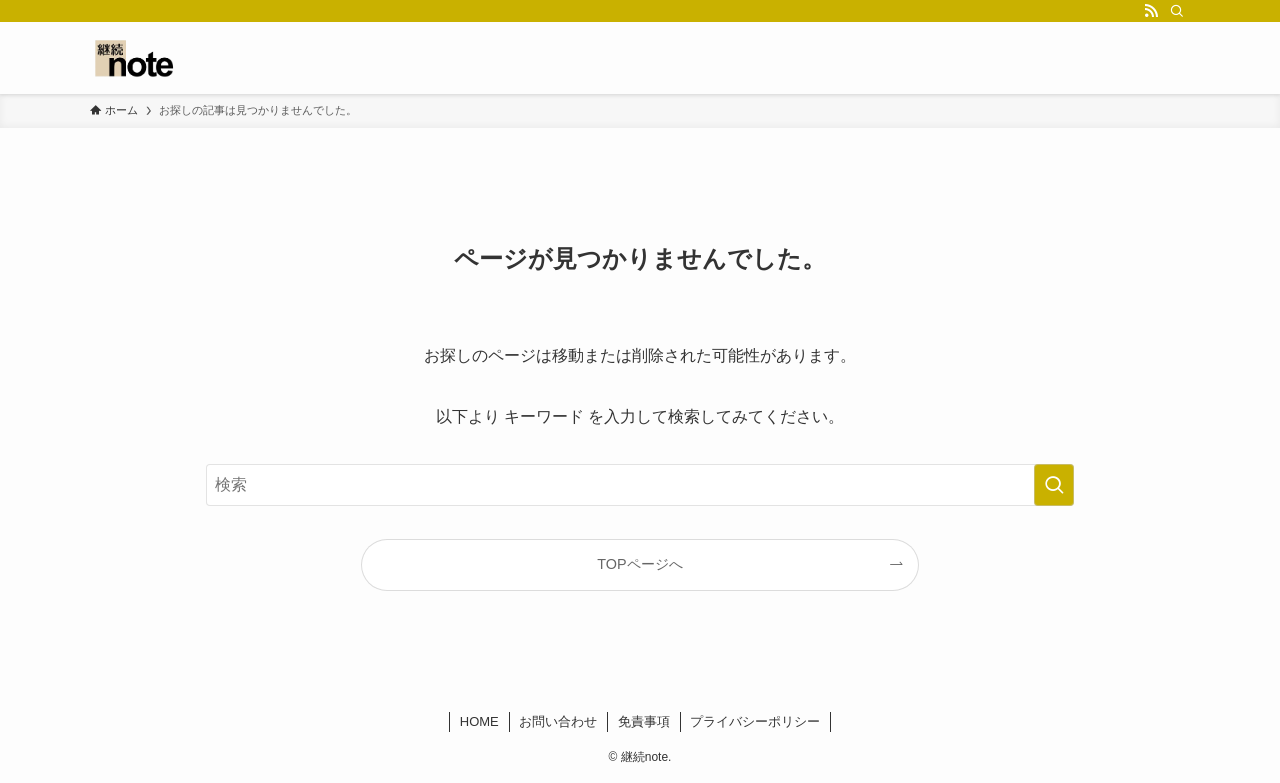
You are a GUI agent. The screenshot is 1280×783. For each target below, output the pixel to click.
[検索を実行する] (1054, 485)
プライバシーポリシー (755, 721)
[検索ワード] (640, 485)
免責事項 (644, 721)
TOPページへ (639, 564)
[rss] (1151, 11)
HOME (479, 721)
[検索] (1177, 11)
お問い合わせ (558, 721)
